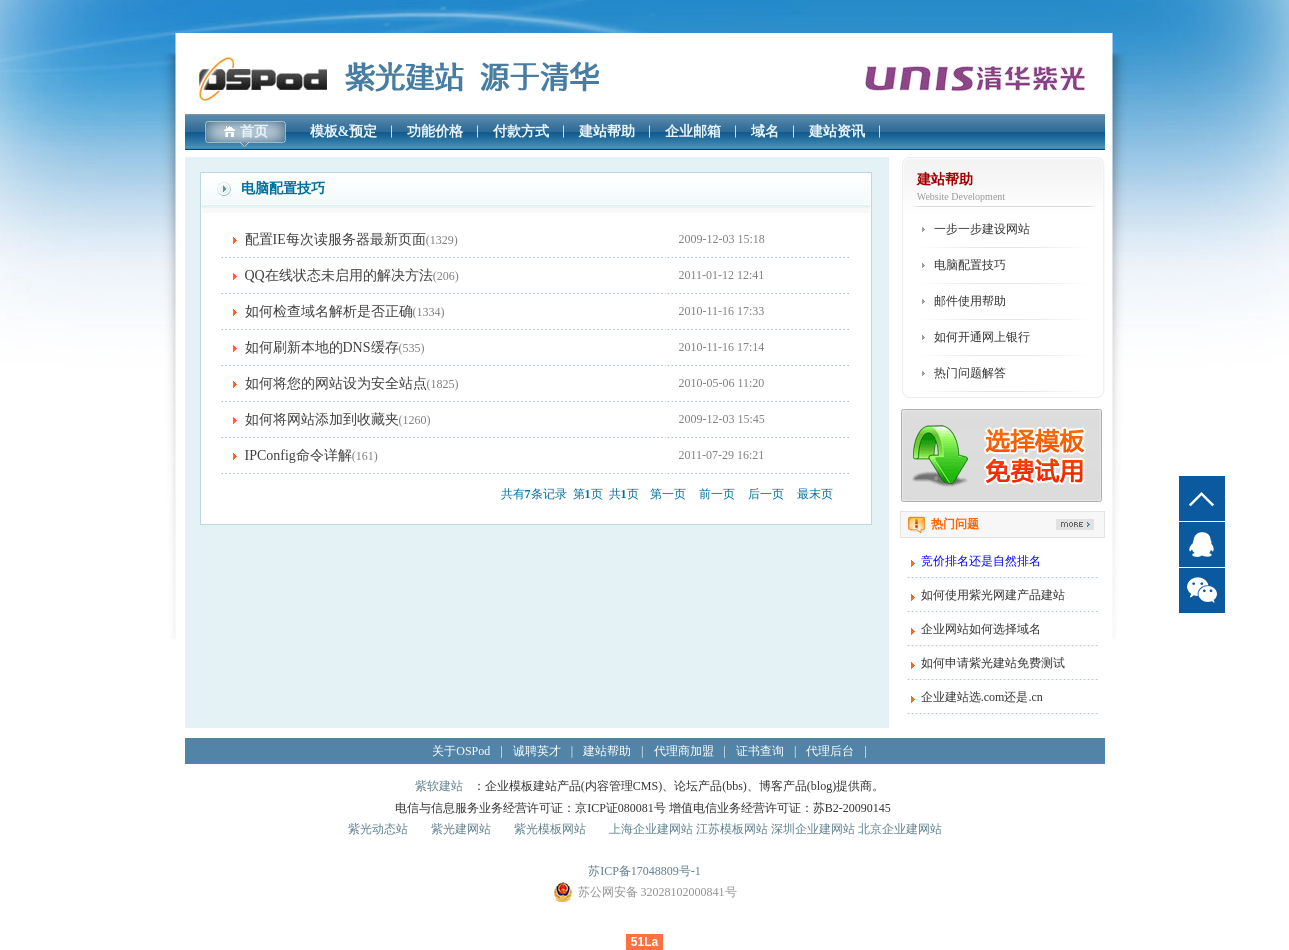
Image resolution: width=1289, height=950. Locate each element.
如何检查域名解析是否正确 (329, 311)
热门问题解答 (970, 373)
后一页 (766, 494)
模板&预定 (344, 131)
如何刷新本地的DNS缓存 (322, 347)
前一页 (717, 494)
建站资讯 (837, 131)
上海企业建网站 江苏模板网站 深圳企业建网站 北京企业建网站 (775, 829)
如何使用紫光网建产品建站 (993, 595)
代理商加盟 (684, 751)
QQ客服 (1202, 544)
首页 (254, 131)
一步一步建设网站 (982, 229)
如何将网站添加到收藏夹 (322, 419)
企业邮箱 (693, 131)
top (1202, 498)
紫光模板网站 (550, 829)
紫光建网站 (461, 829)
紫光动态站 (378, 829)
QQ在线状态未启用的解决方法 (339, 275)
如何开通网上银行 (982, 337)
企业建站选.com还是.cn (982, 697)
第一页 (668, 494)
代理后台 (830, 751)
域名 (765, 131)
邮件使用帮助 (970, 301)
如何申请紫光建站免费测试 (993, 663)
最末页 (815, 494)
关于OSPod (461, 751)
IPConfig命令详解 (298, 455)
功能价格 (435, 131)
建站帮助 (607, 131)
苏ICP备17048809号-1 (644, 871)
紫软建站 (439, 786)
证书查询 (760, 751)
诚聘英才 (537, 751)
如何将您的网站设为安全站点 (336, 383)
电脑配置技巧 (970, 265)
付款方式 (521, 131)
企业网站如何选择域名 (981, 629)
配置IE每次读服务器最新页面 (335, 239)
